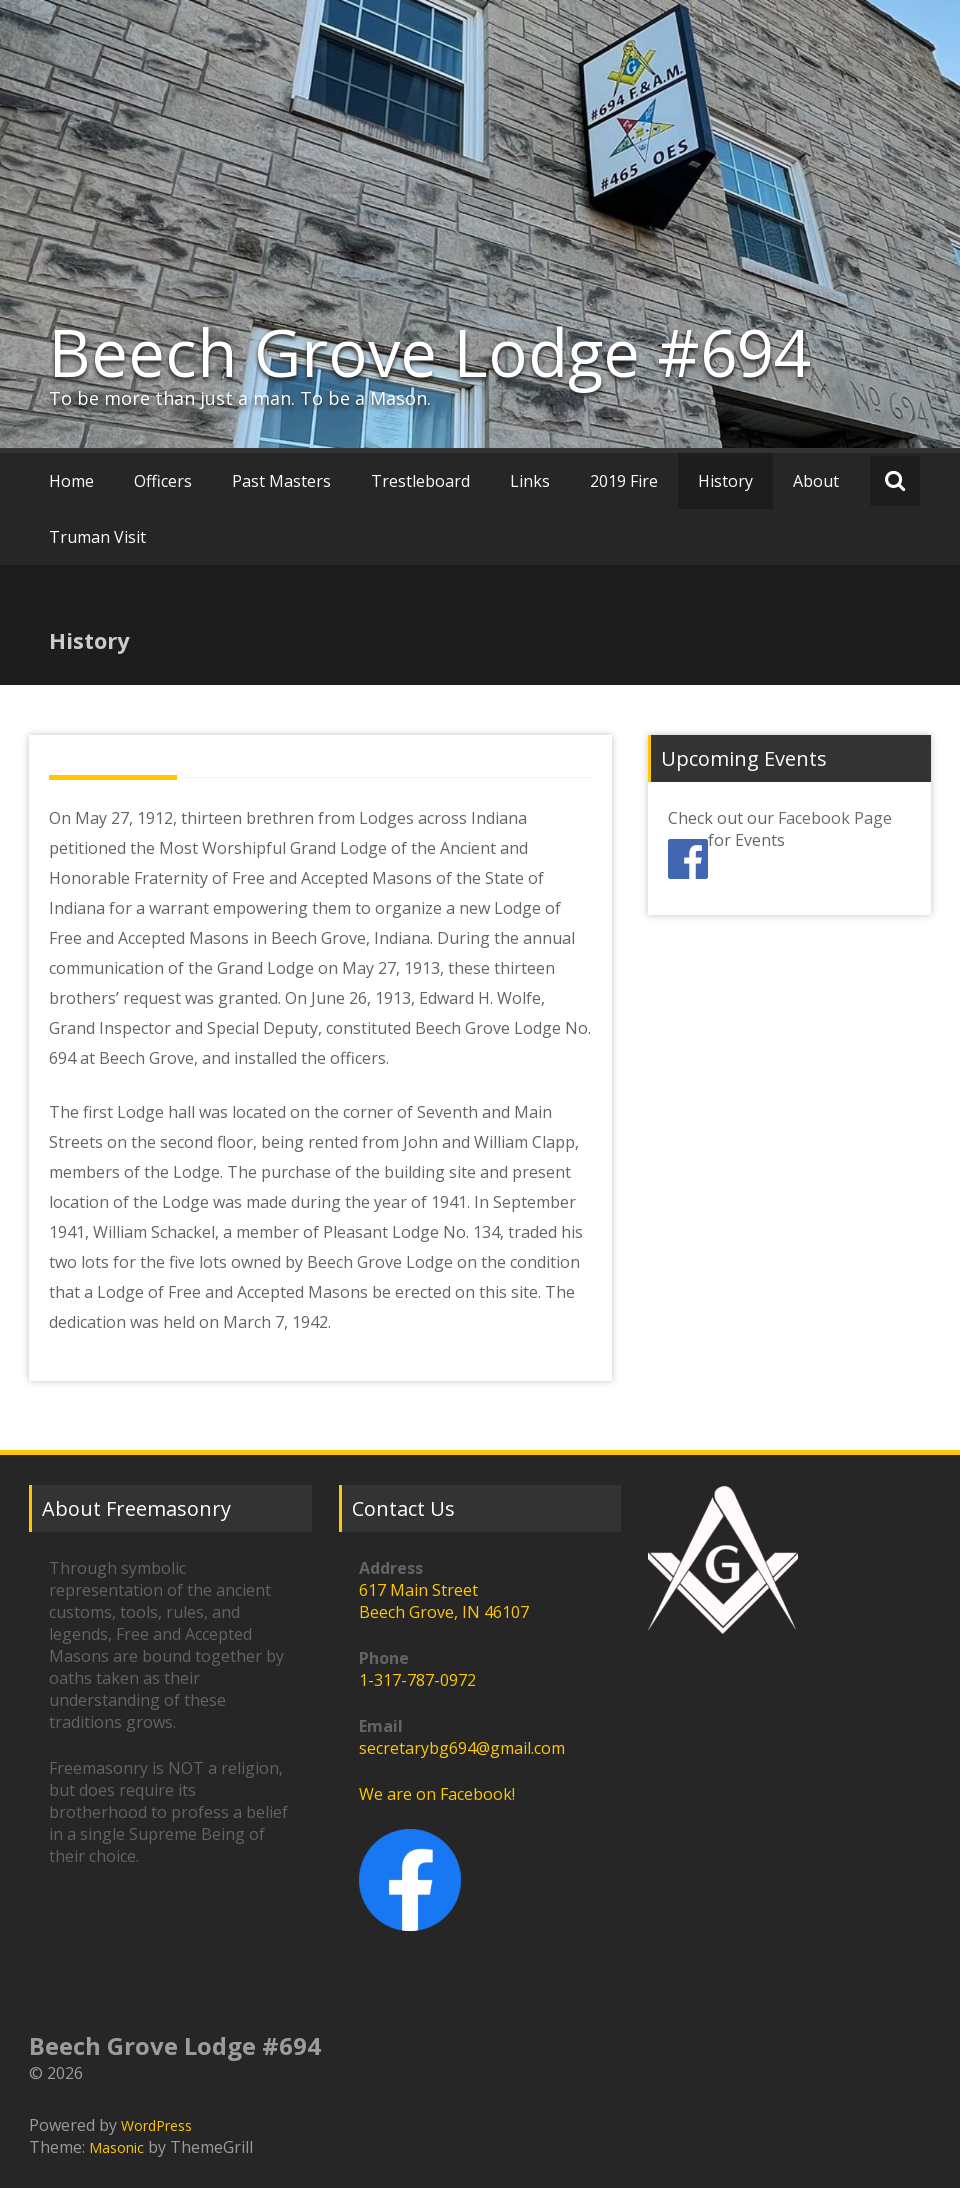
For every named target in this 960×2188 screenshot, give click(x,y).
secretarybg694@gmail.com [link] (462, 1748)
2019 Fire (624, 481)
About (816, 481)
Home (71, 481)
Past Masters (281, 481)
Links (530, 481)
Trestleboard (420, 481)
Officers (163, 481)
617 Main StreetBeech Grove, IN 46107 (444, 1601)
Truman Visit (97, 537)
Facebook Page (835, 818)
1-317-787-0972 (417, 1680)
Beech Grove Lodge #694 (430, 352)
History (725, 481)
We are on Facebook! (437, 1794)
